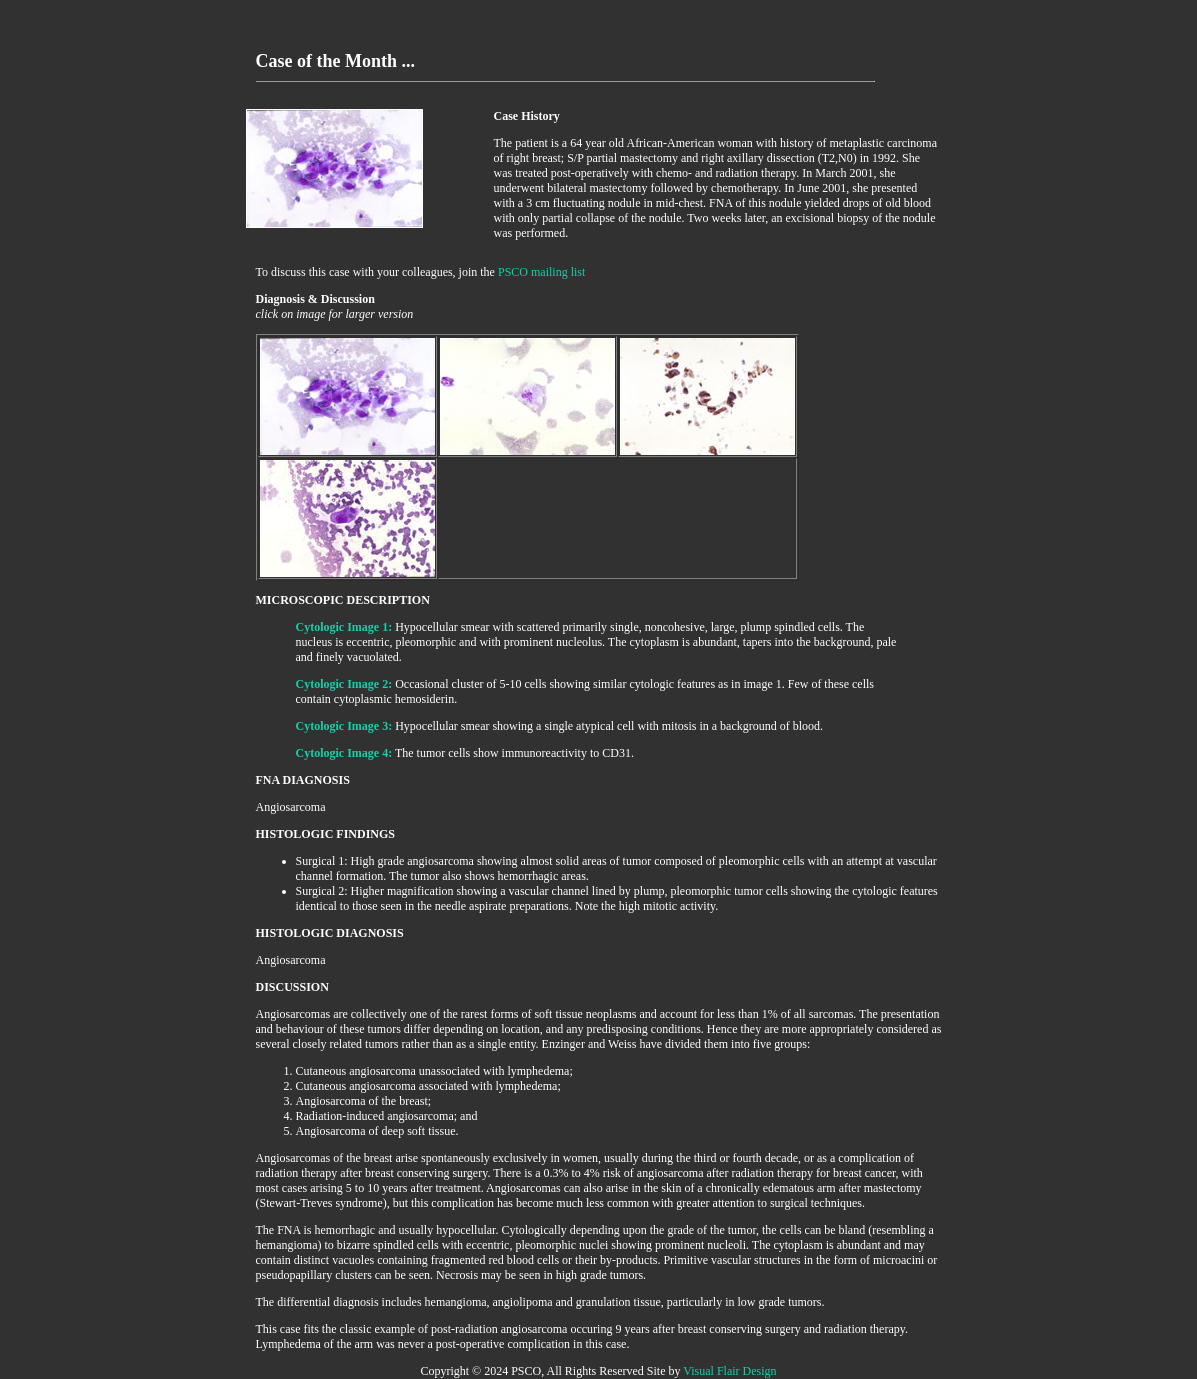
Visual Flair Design (729, 1371)
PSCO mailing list (541, 272)
